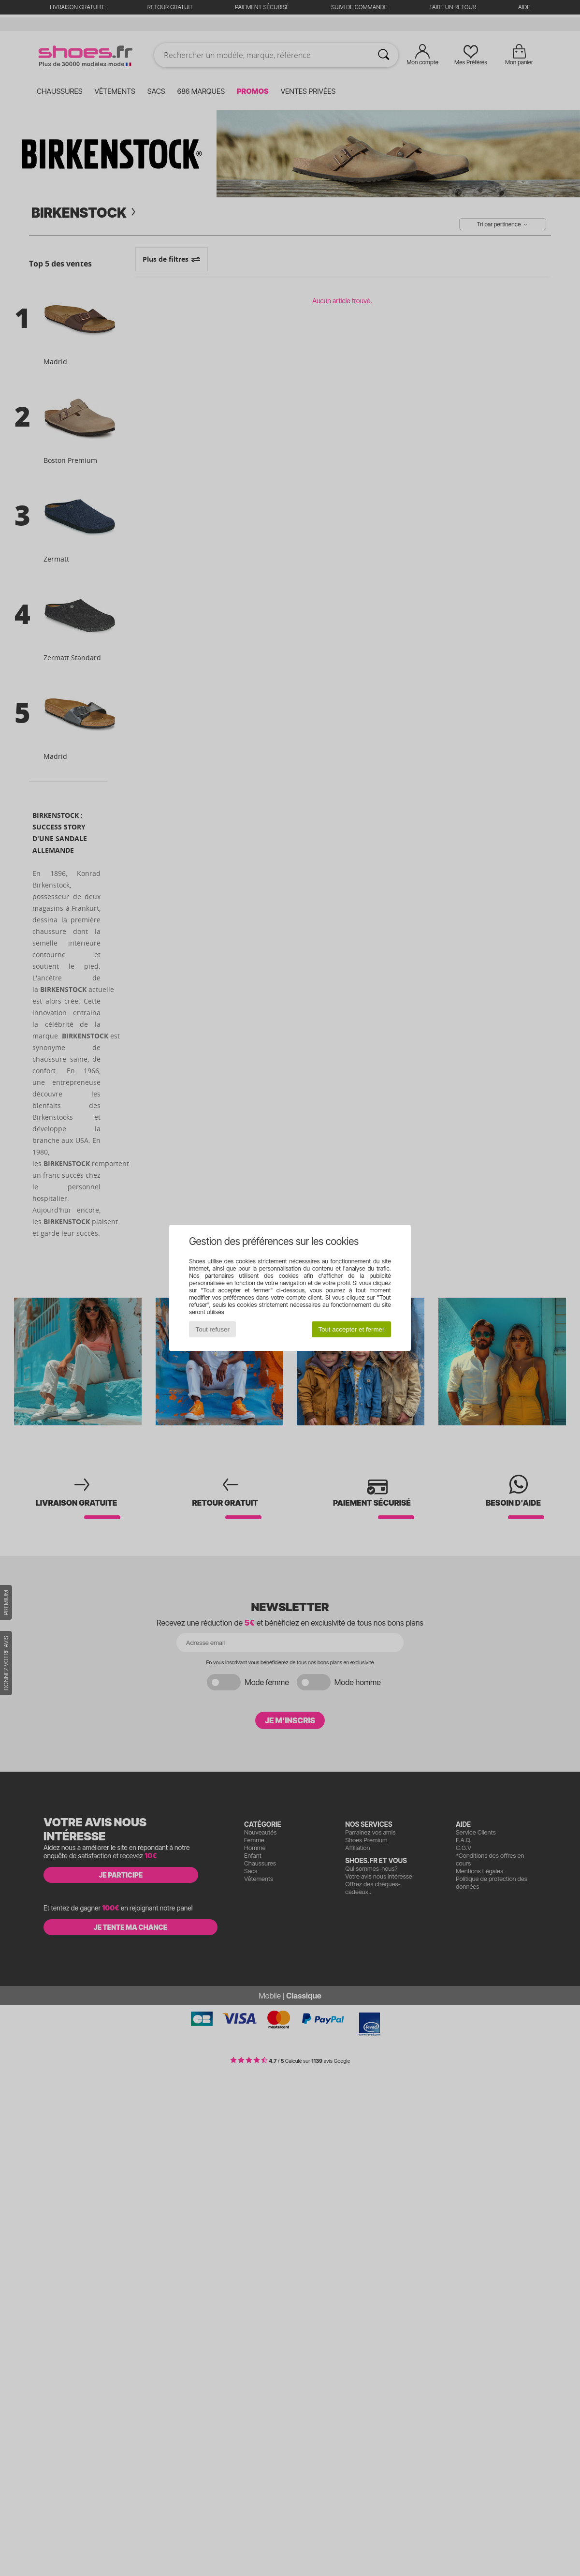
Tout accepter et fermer (351, 1329)
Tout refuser (213, 1329)
